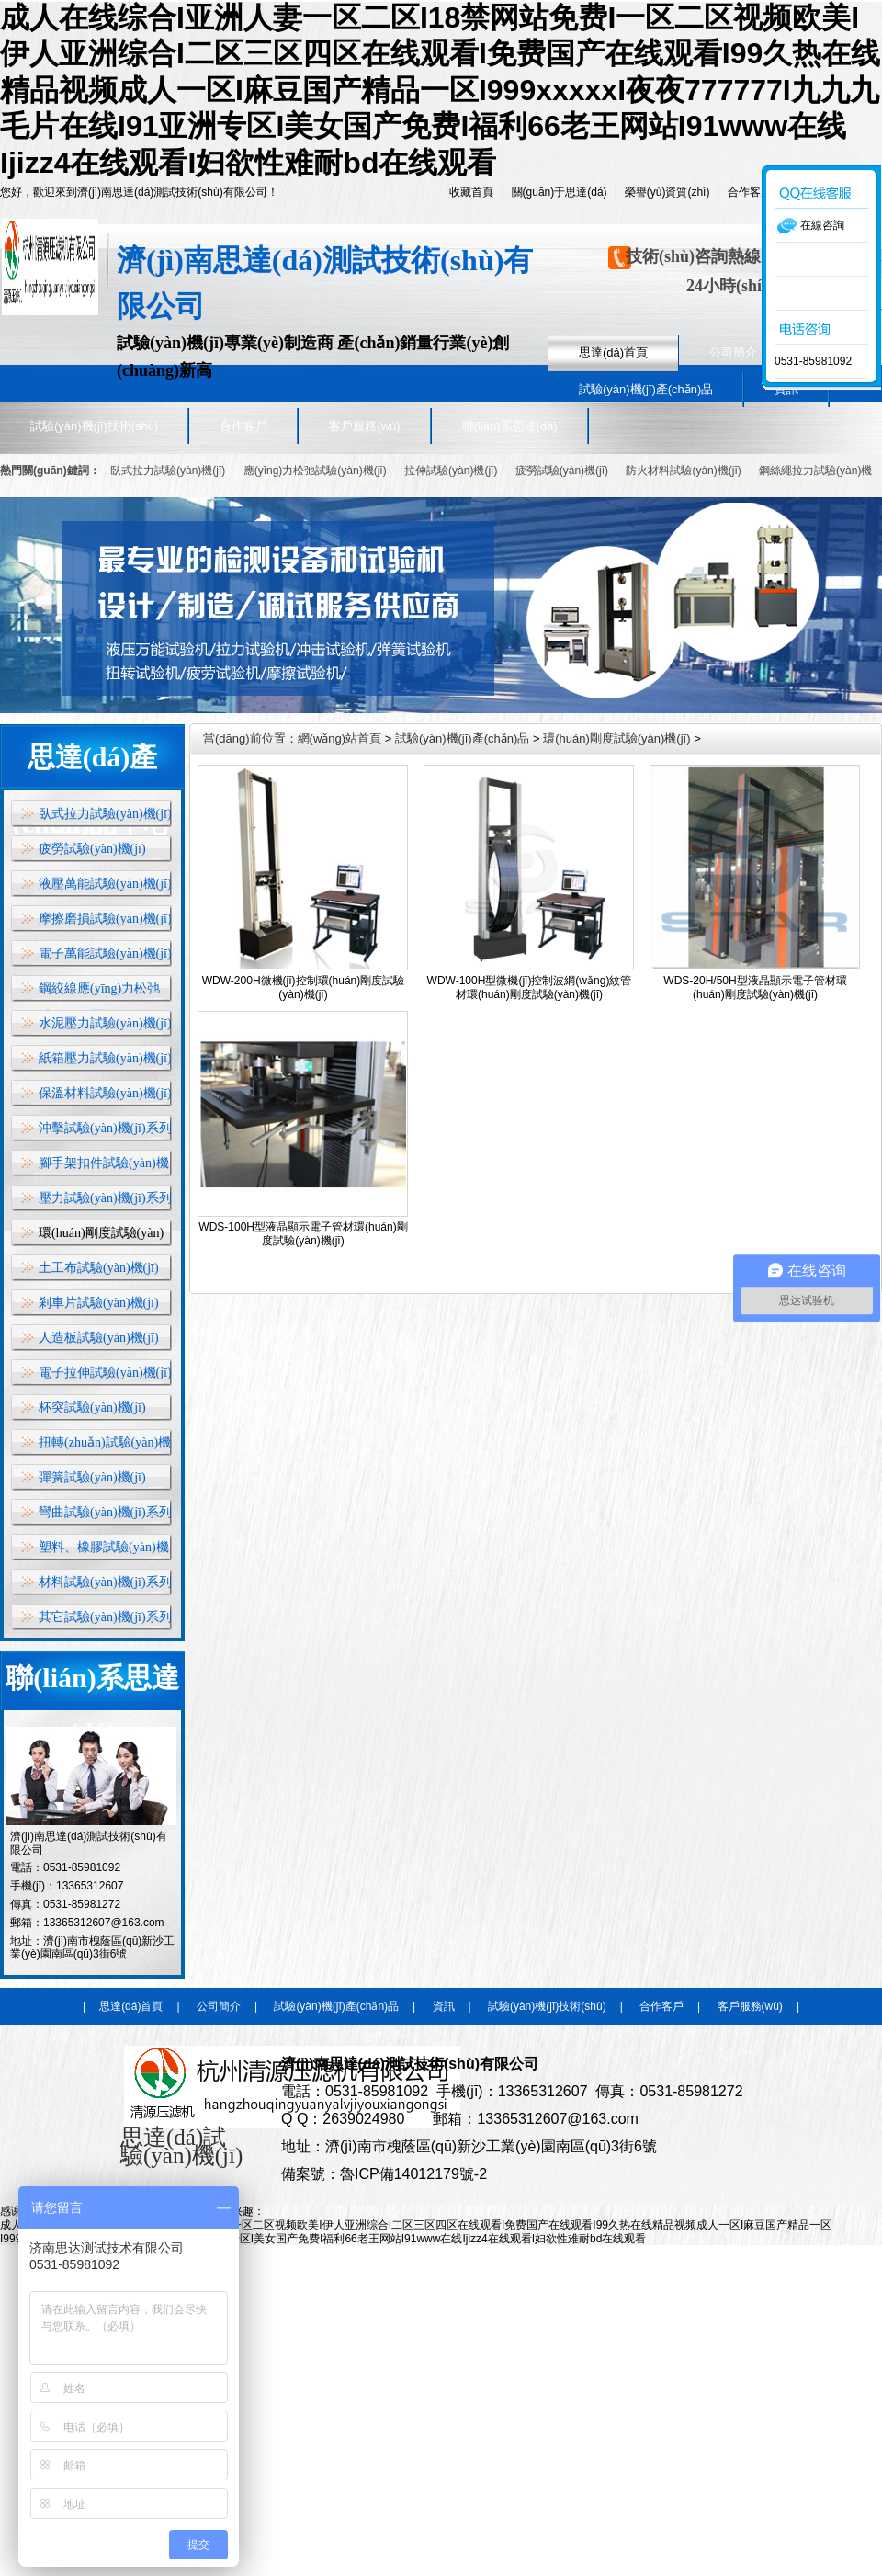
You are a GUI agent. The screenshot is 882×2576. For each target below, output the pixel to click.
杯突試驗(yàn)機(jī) (92, 1407)
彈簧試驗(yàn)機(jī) (92, 1477)
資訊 (444, 2006)
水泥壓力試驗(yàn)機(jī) (105, 1023)
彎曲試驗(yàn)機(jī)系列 (105, 1512)
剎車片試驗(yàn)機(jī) (99, 1303)
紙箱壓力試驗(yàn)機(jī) (105, 1058)
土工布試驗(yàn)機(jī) (99, 1268)
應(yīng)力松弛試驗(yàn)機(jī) (315, 470)
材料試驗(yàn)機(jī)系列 (105, 1582)
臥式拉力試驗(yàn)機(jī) (167, 470)
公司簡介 (733, 352)
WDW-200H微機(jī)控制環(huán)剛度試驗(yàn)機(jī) (303, 987)
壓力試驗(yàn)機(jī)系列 (105, 1198)
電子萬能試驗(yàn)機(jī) (105, 953)
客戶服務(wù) (364, 426)
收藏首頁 (471, 192)
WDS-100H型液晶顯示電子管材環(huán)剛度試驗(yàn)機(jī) (302, 1233)
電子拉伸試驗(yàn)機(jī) (105, 1372)
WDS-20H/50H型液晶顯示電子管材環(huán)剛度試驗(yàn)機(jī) (754, 987)
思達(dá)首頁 (613, 352)
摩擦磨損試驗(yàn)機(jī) (105, 918)
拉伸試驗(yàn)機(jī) (452, 470)
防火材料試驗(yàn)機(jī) (683, 470)
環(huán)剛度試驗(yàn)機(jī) (616, 738)
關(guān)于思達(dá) (559, 192)
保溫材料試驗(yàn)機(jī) (105, 1093)
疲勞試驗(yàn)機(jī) (561, 470)
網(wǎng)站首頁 (340, 738)
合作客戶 (750, 192)
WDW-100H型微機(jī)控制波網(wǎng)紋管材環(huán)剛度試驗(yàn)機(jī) (529, 987)
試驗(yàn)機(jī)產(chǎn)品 (646, 389)
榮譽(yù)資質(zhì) (667, 192)
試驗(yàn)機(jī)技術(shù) (94, 426)
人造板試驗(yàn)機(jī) (99, 1338)
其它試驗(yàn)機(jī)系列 (105, 1617)
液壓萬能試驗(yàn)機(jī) (105, 884)
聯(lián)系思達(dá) (510, 426)
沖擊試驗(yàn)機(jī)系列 (105, 1128)
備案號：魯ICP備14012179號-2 (384, 2174)
